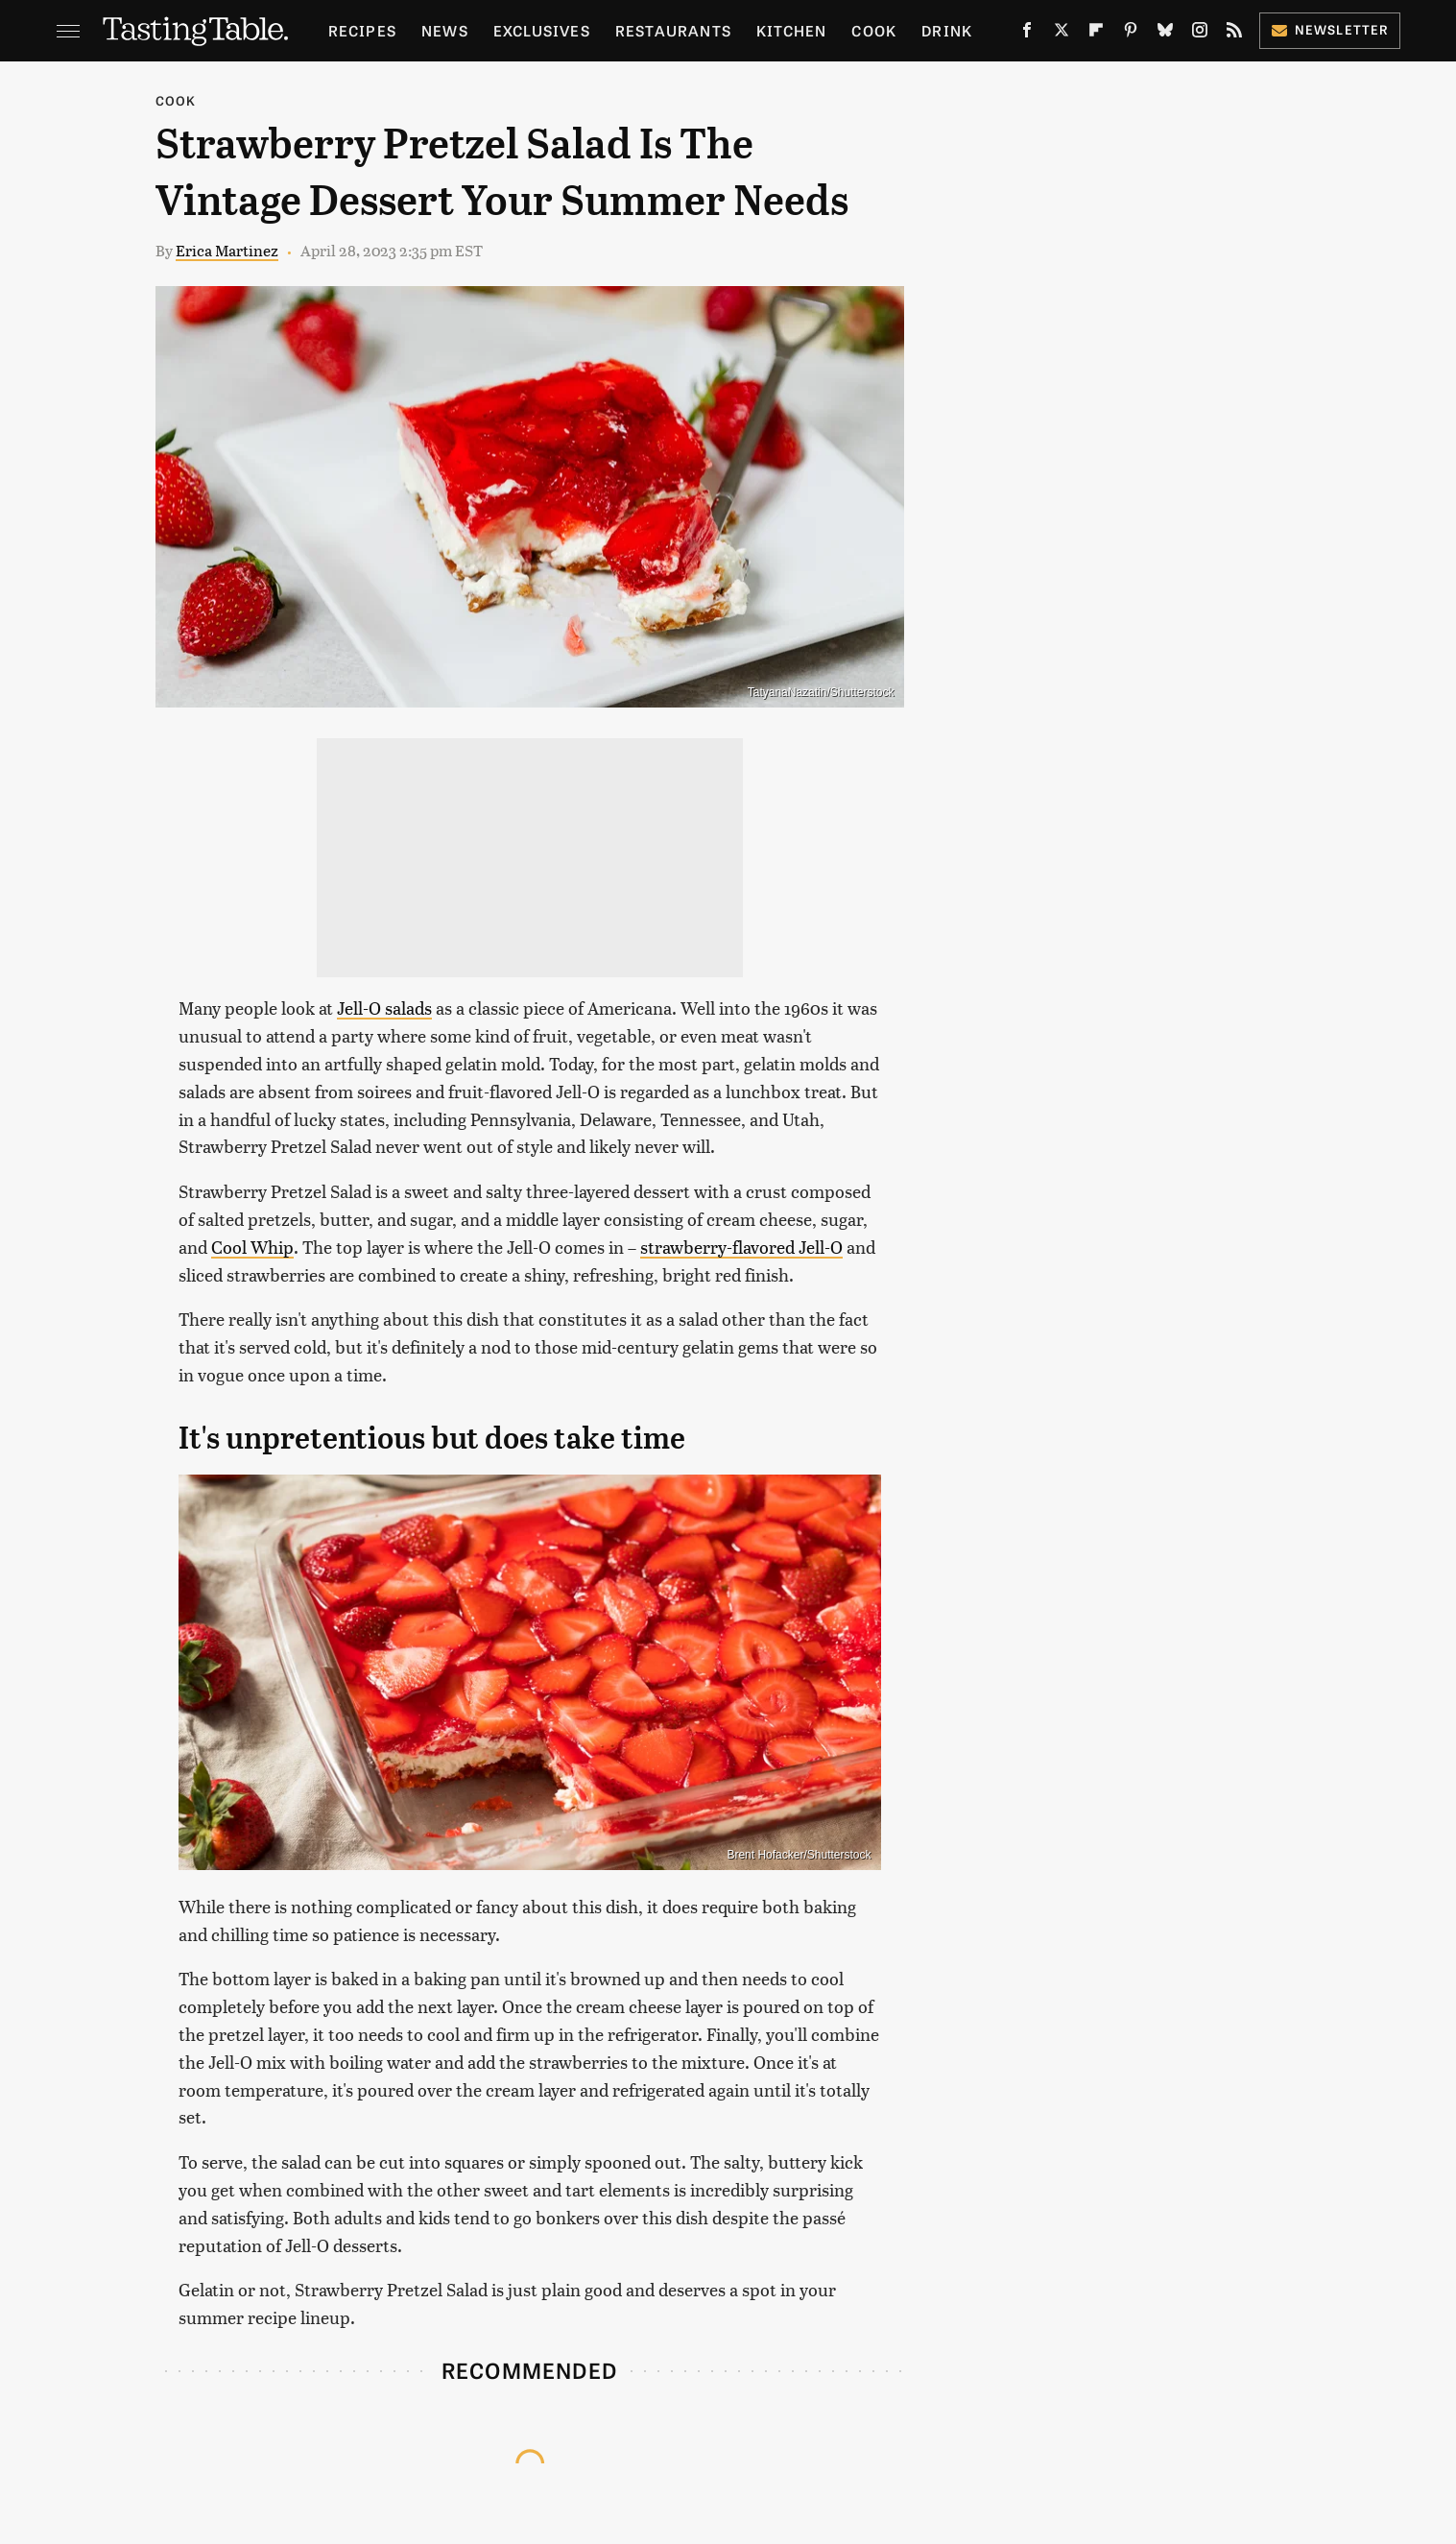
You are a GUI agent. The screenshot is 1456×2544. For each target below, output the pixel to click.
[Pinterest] (1130, 33)
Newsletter (1330, 29)
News (444, 30)
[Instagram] (1199, 33)
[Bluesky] (1165, 33)
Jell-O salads (384, 1008)
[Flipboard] (1096, 33)
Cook (873, 30)
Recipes (362, 30)
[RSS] (1234, 33)
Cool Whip (252, 1247)
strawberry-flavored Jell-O (741, 1247)
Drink (946, 30)
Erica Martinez (227, 250)
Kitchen (791, 30)
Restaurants (673, 30)
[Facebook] (1027, 33)
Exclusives (541, 30)
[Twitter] (1061, 33)
